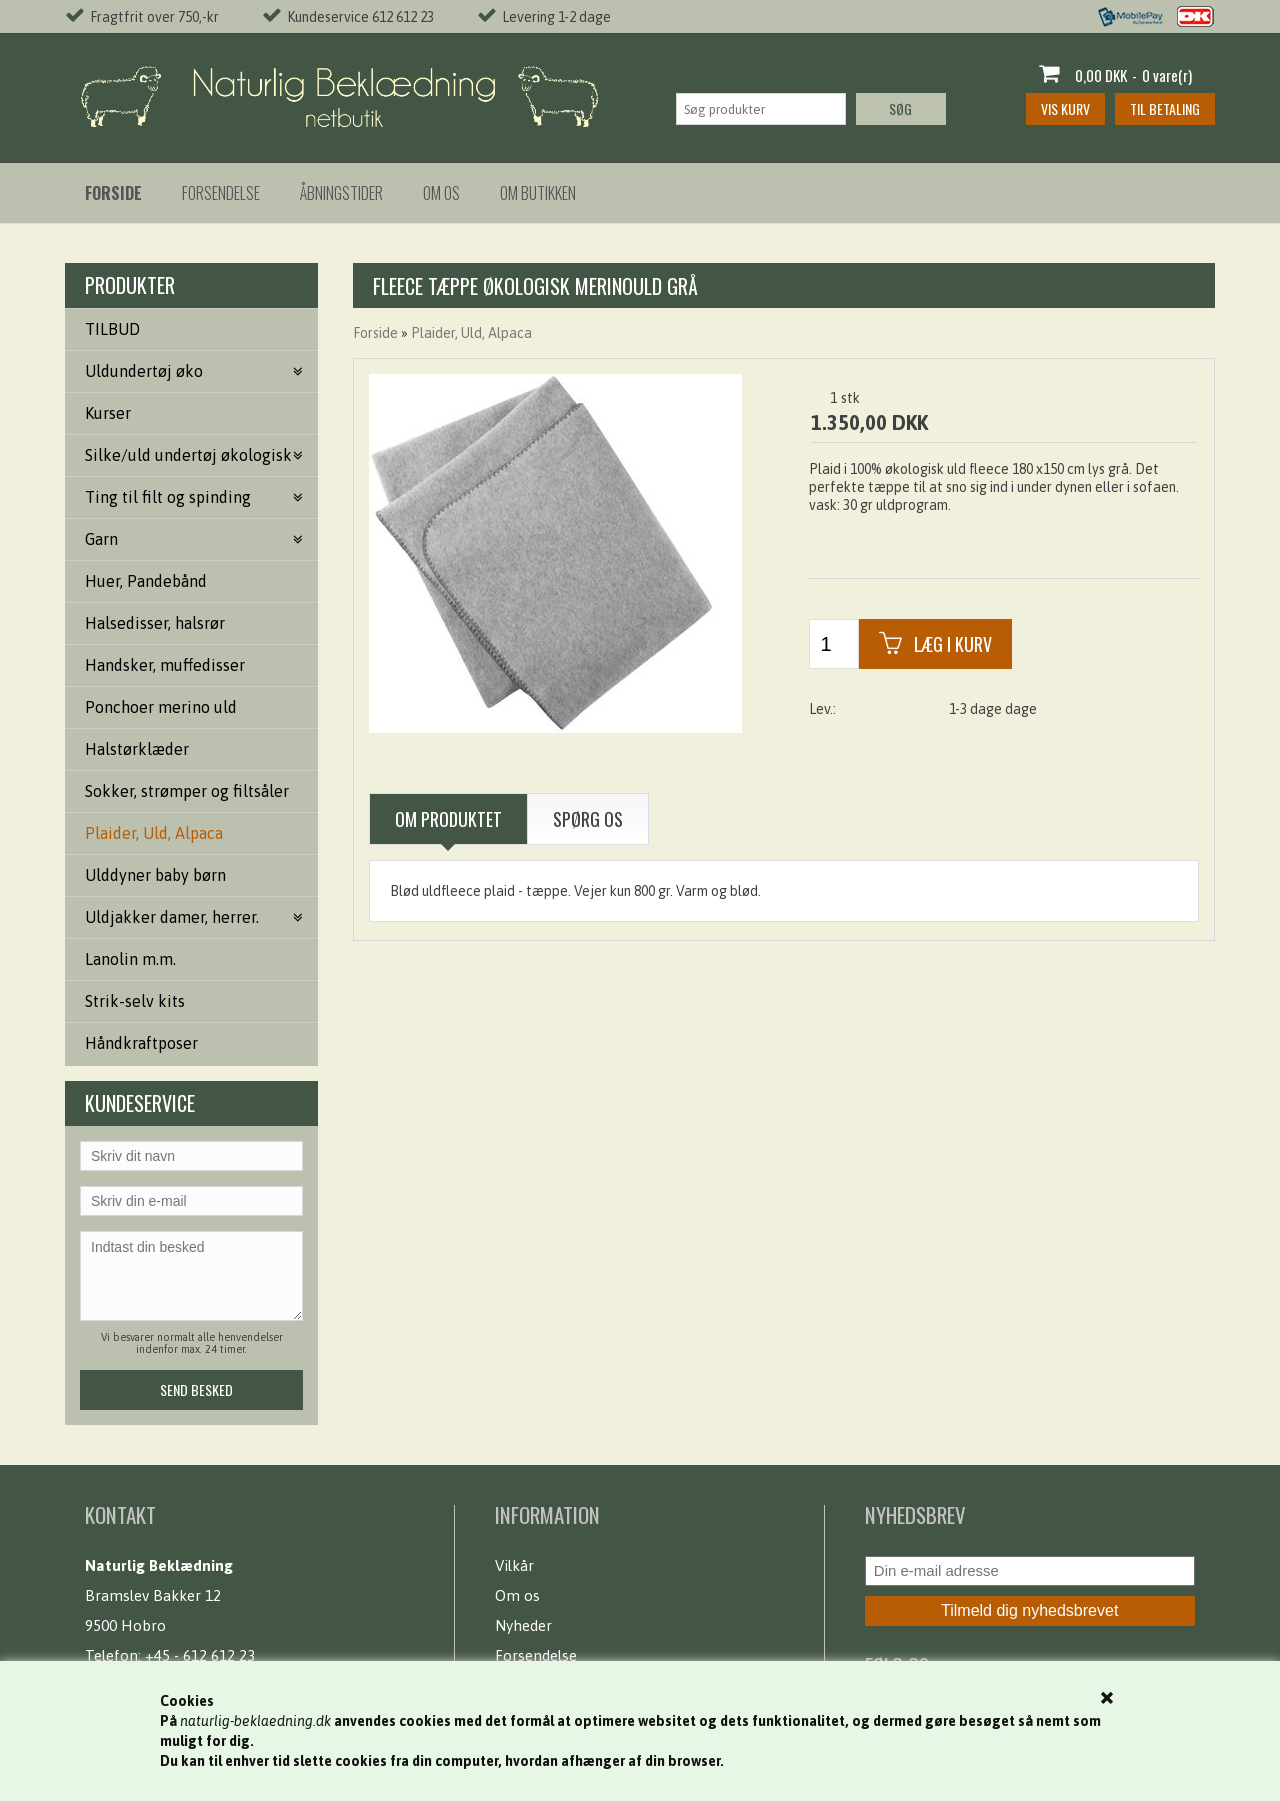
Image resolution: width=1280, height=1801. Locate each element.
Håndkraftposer (141, 1043)
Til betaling (1165, 108)
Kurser (108, 413)
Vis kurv (1065, 108)
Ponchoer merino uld (161, 707)
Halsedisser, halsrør (155, 623)
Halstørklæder (137, 749)
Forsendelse (221, 193)
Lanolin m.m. (130, 959)
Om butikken (538, 193)
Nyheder (523, 1625)
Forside (375, 333)
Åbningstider (341, 193)
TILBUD (112, 329)
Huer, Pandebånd (146, 581)
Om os (441, 193)
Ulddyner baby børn (155, 875)
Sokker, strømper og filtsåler (187, 791)
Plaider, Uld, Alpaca (154, 833)
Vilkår (514, 1565)
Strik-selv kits (135, 1001)
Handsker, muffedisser (165, 665)
